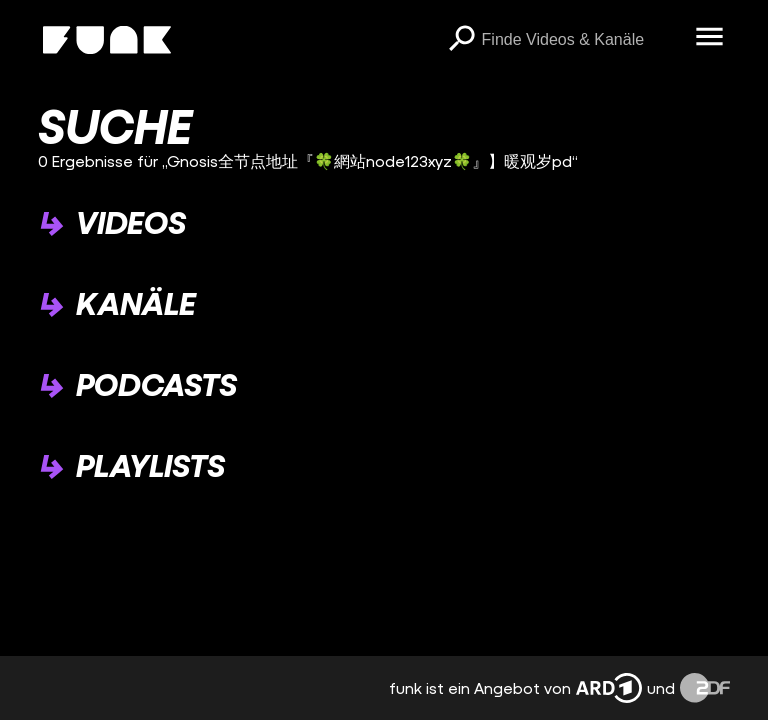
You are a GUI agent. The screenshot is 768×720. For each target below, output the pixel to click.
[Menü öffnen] (710, 38)
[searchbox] (582, 40)
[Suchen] (462, 40)
